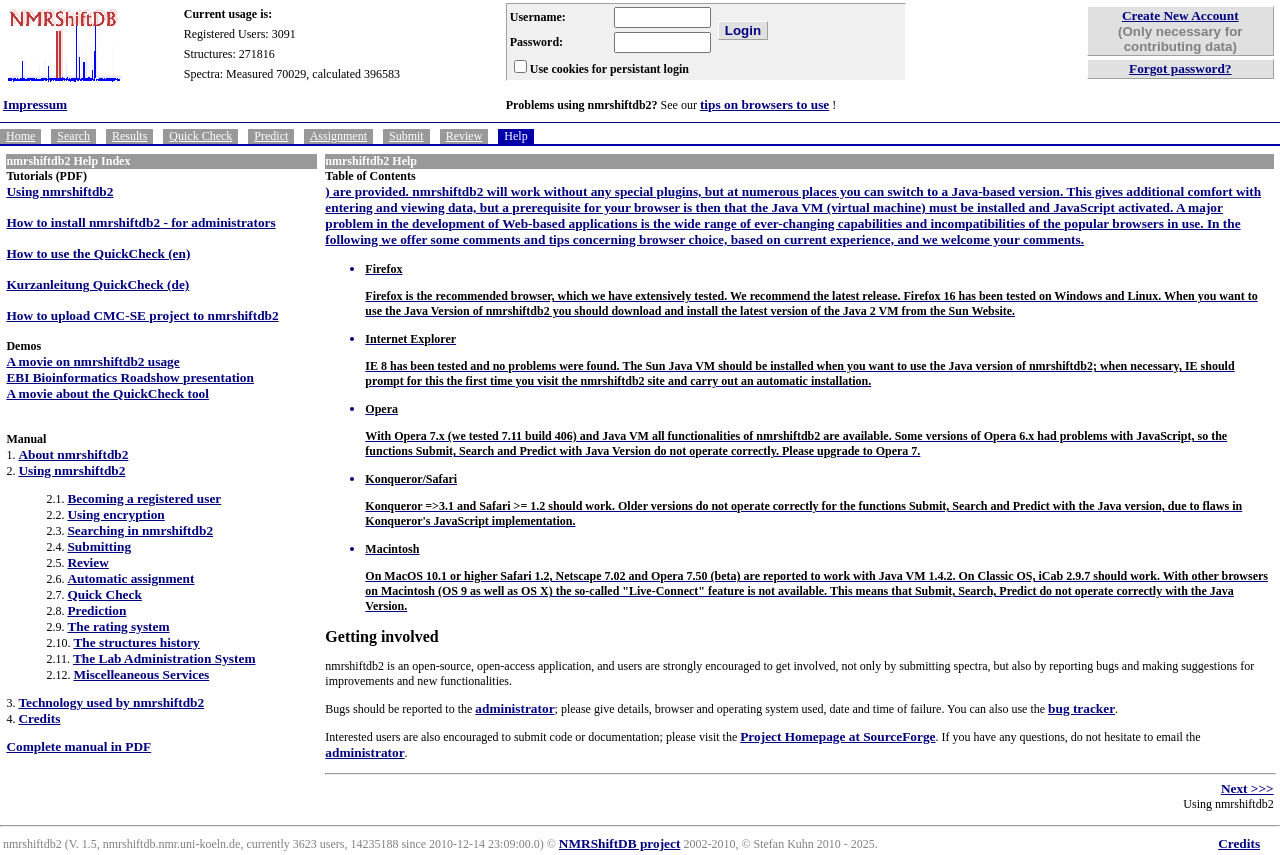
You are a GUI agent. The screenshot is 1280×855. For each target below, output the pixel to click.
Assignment (338, 136)
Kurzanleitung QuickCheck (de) (97, 284)
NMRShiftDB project (620, 843)
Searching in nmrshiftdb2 (140, 530)
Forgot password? (1180, 68)
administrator (514, 708)
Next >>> (1247, 788)
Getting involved (381, 636)
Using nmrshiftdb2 (59, 191)
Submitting (99, 546)
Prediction (96, 610)
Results (129, 136)
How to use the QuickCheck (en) (98, 253)
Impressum (35, 104)
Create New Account (1180, 15)
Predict (271, 136)
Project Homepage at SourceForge (837, 736)
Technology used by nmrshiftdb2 (111, 702)
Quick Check (200, 136)
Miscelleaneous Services (141, 674)
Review (464, 136)
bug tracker (1081, 708)
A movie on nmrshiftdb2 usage (92, 361)
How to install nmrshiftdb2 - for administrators (140, 222)
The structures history (136, 642)
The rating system (118, 626)
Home (20, 136)
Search (73, 136)
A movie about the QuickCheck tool (107, 393)
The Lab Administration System (164, 658)
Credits (39, 718)
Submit (406, 136)
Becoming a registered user (144, 498)
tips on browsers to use (764, 104)
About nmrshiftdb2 (73, 454)
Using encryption (115, 514)
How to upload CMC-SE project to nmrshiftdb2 (142, 315)
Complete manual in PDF (78, 746)
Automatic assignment (130, 578)
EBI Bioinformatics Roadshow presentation (129, 377)
